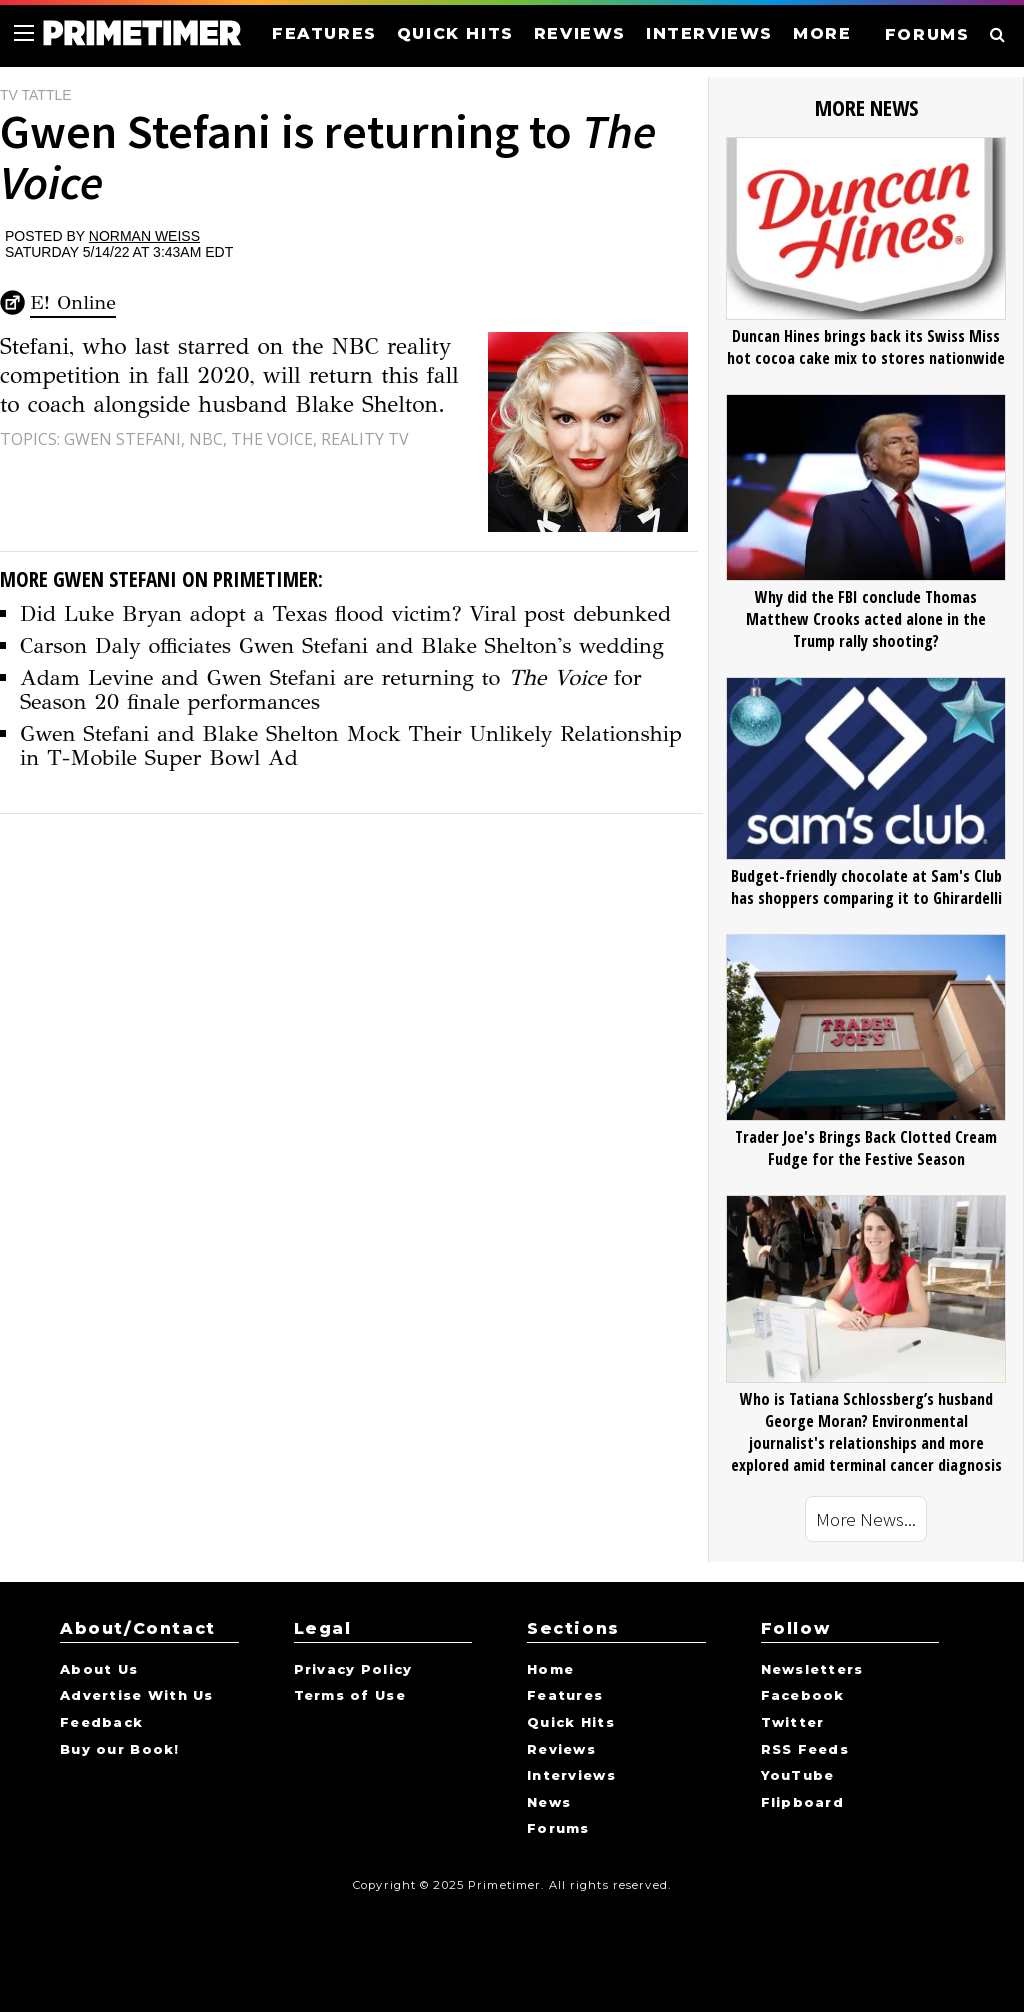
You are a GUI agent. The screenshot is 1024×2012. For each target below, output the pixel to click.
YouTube (798, 1776)
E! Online (73, 302)
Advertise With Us (137, 1696)
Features (565, 1696)
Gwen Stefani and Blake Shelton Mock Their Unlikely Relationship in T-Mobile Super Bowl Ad (351, 745)
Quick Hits (571, 1723)
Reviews (561, 1750)
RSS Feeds (805, 1750)
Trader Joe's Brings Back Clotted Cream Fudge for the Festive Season (866, 1148)
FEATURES (324, 33)
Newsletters (812, 1670)
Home (550, 1670)
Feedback (101, 1723)
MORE (822, 33)
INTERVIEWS (709, 33)
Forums (558, 1829)
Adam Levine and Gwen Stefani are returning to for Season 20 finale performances (331, 689)
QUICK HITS (455, 33)
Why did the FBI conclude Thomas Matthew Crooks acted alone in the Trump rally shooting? (866, 619)
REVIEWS (580, 33)
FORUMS (927, 34)
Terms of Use (350, 1696)
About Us (99, 1670)
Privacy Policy (353, 1670)
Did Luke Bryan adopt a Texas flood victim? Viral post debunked (345, 613)
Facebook (803, 1696)
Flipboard (803, 1803)
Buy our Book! (120, 1750)
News (549, 1803)
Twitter (793, 1723)
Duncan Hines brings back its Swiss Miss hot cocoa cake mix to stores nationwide (866, 347)
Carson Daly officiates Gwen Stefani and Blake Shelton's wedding (342, 645)
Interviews (571, 1776)
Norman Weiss (144, 236)
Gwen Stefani (122, 439)
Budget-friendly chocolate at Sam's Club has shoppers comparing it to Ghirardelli (866, 887)
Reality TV (365, 439)
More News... (866, 1519)
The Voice (272, 439)
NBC (206, 439)
